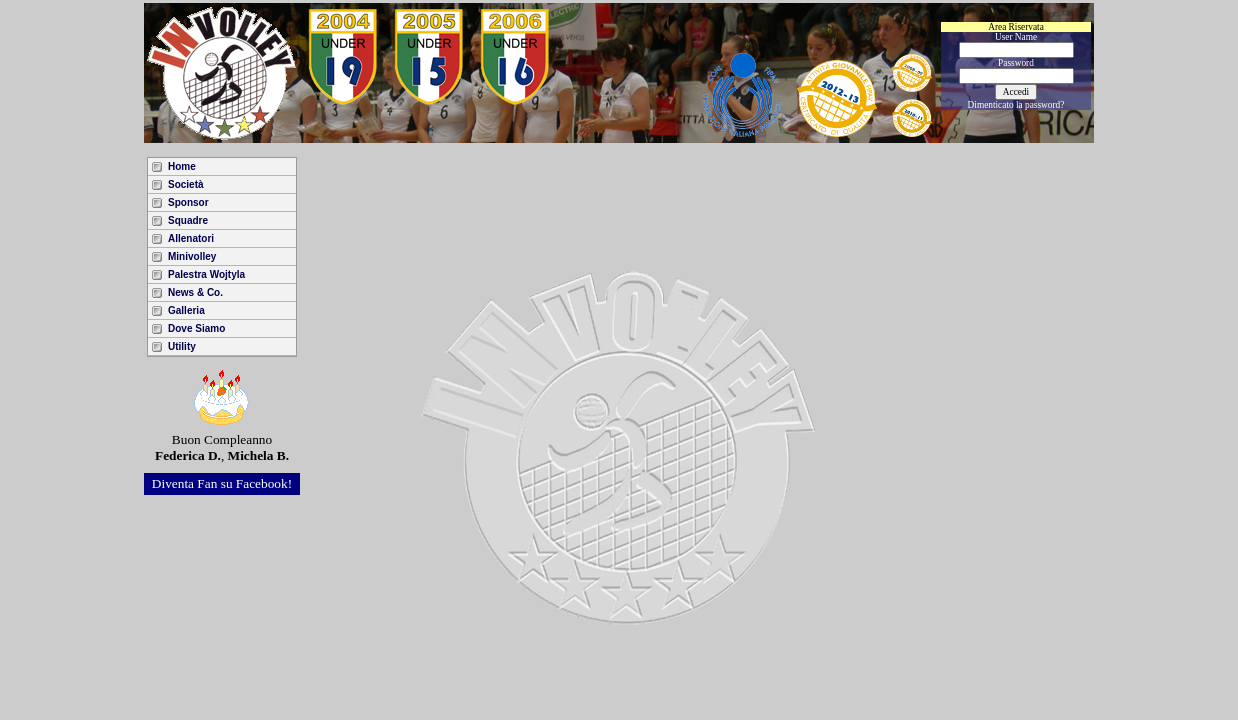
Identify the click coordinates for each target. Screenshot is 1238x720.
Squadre (188, 220)
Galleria (186, 310)
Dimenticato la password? (1016, 105)
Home (182, 166)
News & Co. (195, 292)
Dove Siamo (196, 328)
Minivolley (192, 256)
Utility (182, 346)
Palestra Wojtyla (206, 274)
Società (186, 184)
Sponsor (188, 202)
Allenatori (191, 238)
